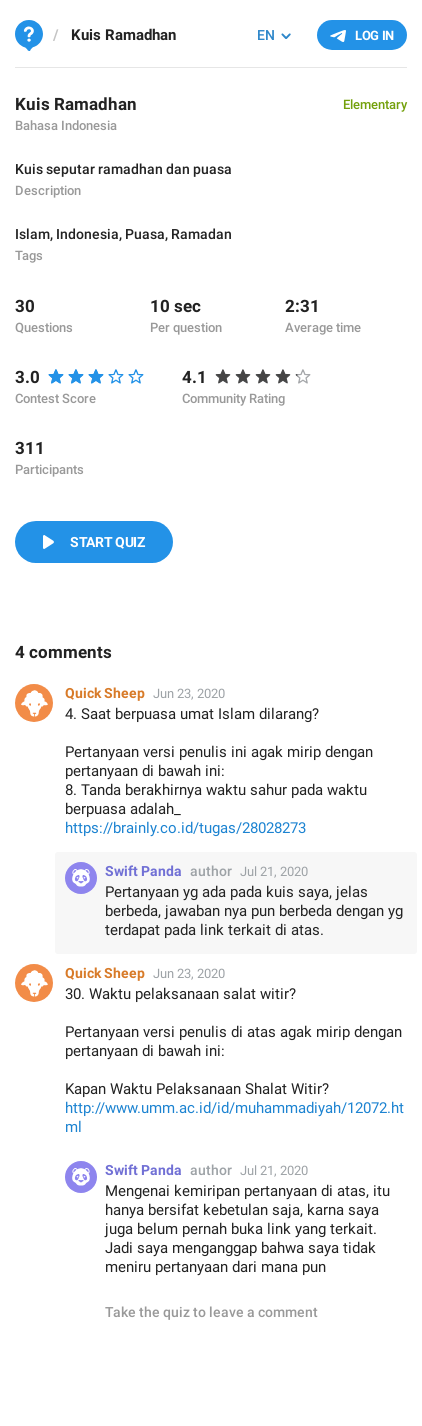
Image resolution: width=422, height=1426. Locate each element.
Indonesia (87, 234)
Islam (32, 234)
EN (266, 35)
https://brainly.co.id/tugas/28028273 (185, 828)
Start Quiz (107, 542)
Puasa (145, 234)
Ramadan (201, 234)
